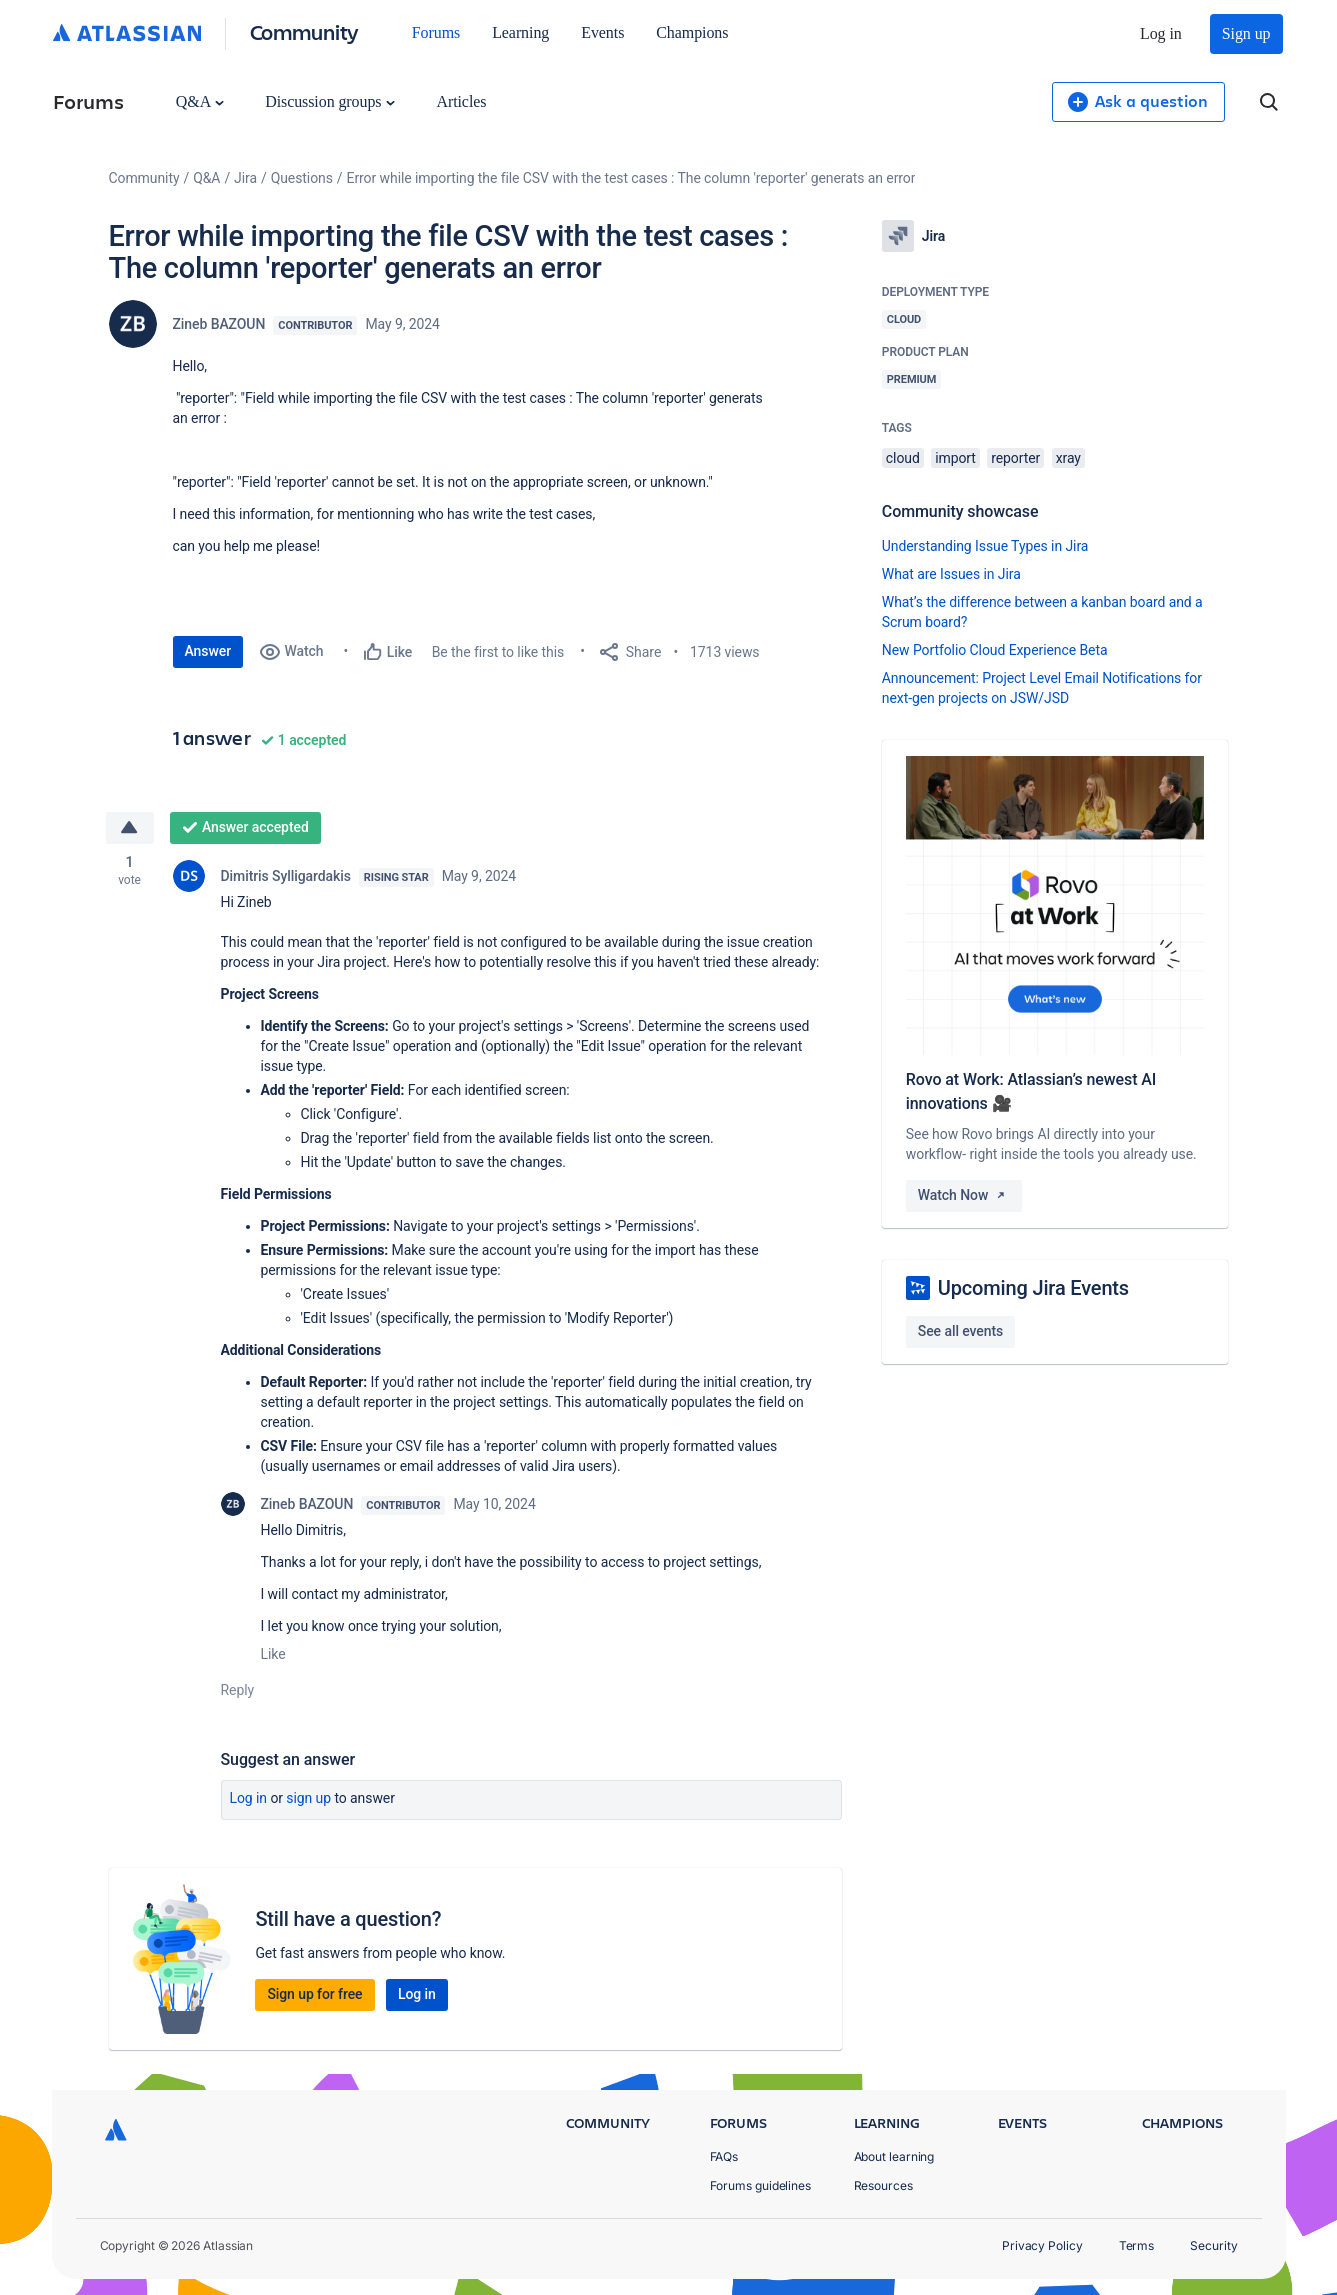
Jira (245, 178)
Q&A (200, 101)
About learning (894, 2156)
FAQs (724, 2156)
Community (304, 31)
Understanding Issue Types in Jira (985, 546)
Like (273, 1654)
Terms (1137, 2245)
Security (1213, 2245)
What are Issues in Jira (951, 574)
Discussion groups (330, 101)
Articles (461, 101)
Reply (238, 1690)
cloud (903, 458)
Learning (520, 32)
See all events (960, 1331)
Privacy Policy (1042, 2245)
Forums (436, 32)
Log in (1161, 33)
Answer (208, 651)
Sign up (1246, 33)
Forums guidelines (761, 2185)
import (955, 458)
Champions (692, 32)
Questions (302, 178)
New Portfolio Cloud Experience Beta (995, 650)
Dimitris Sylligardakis (286, 876)
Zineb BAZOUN (219, 324)
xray (1068, 458)
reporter (1015, 458)
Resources (883, 2185)
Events (602, 32)
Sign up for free (314, 1994)
